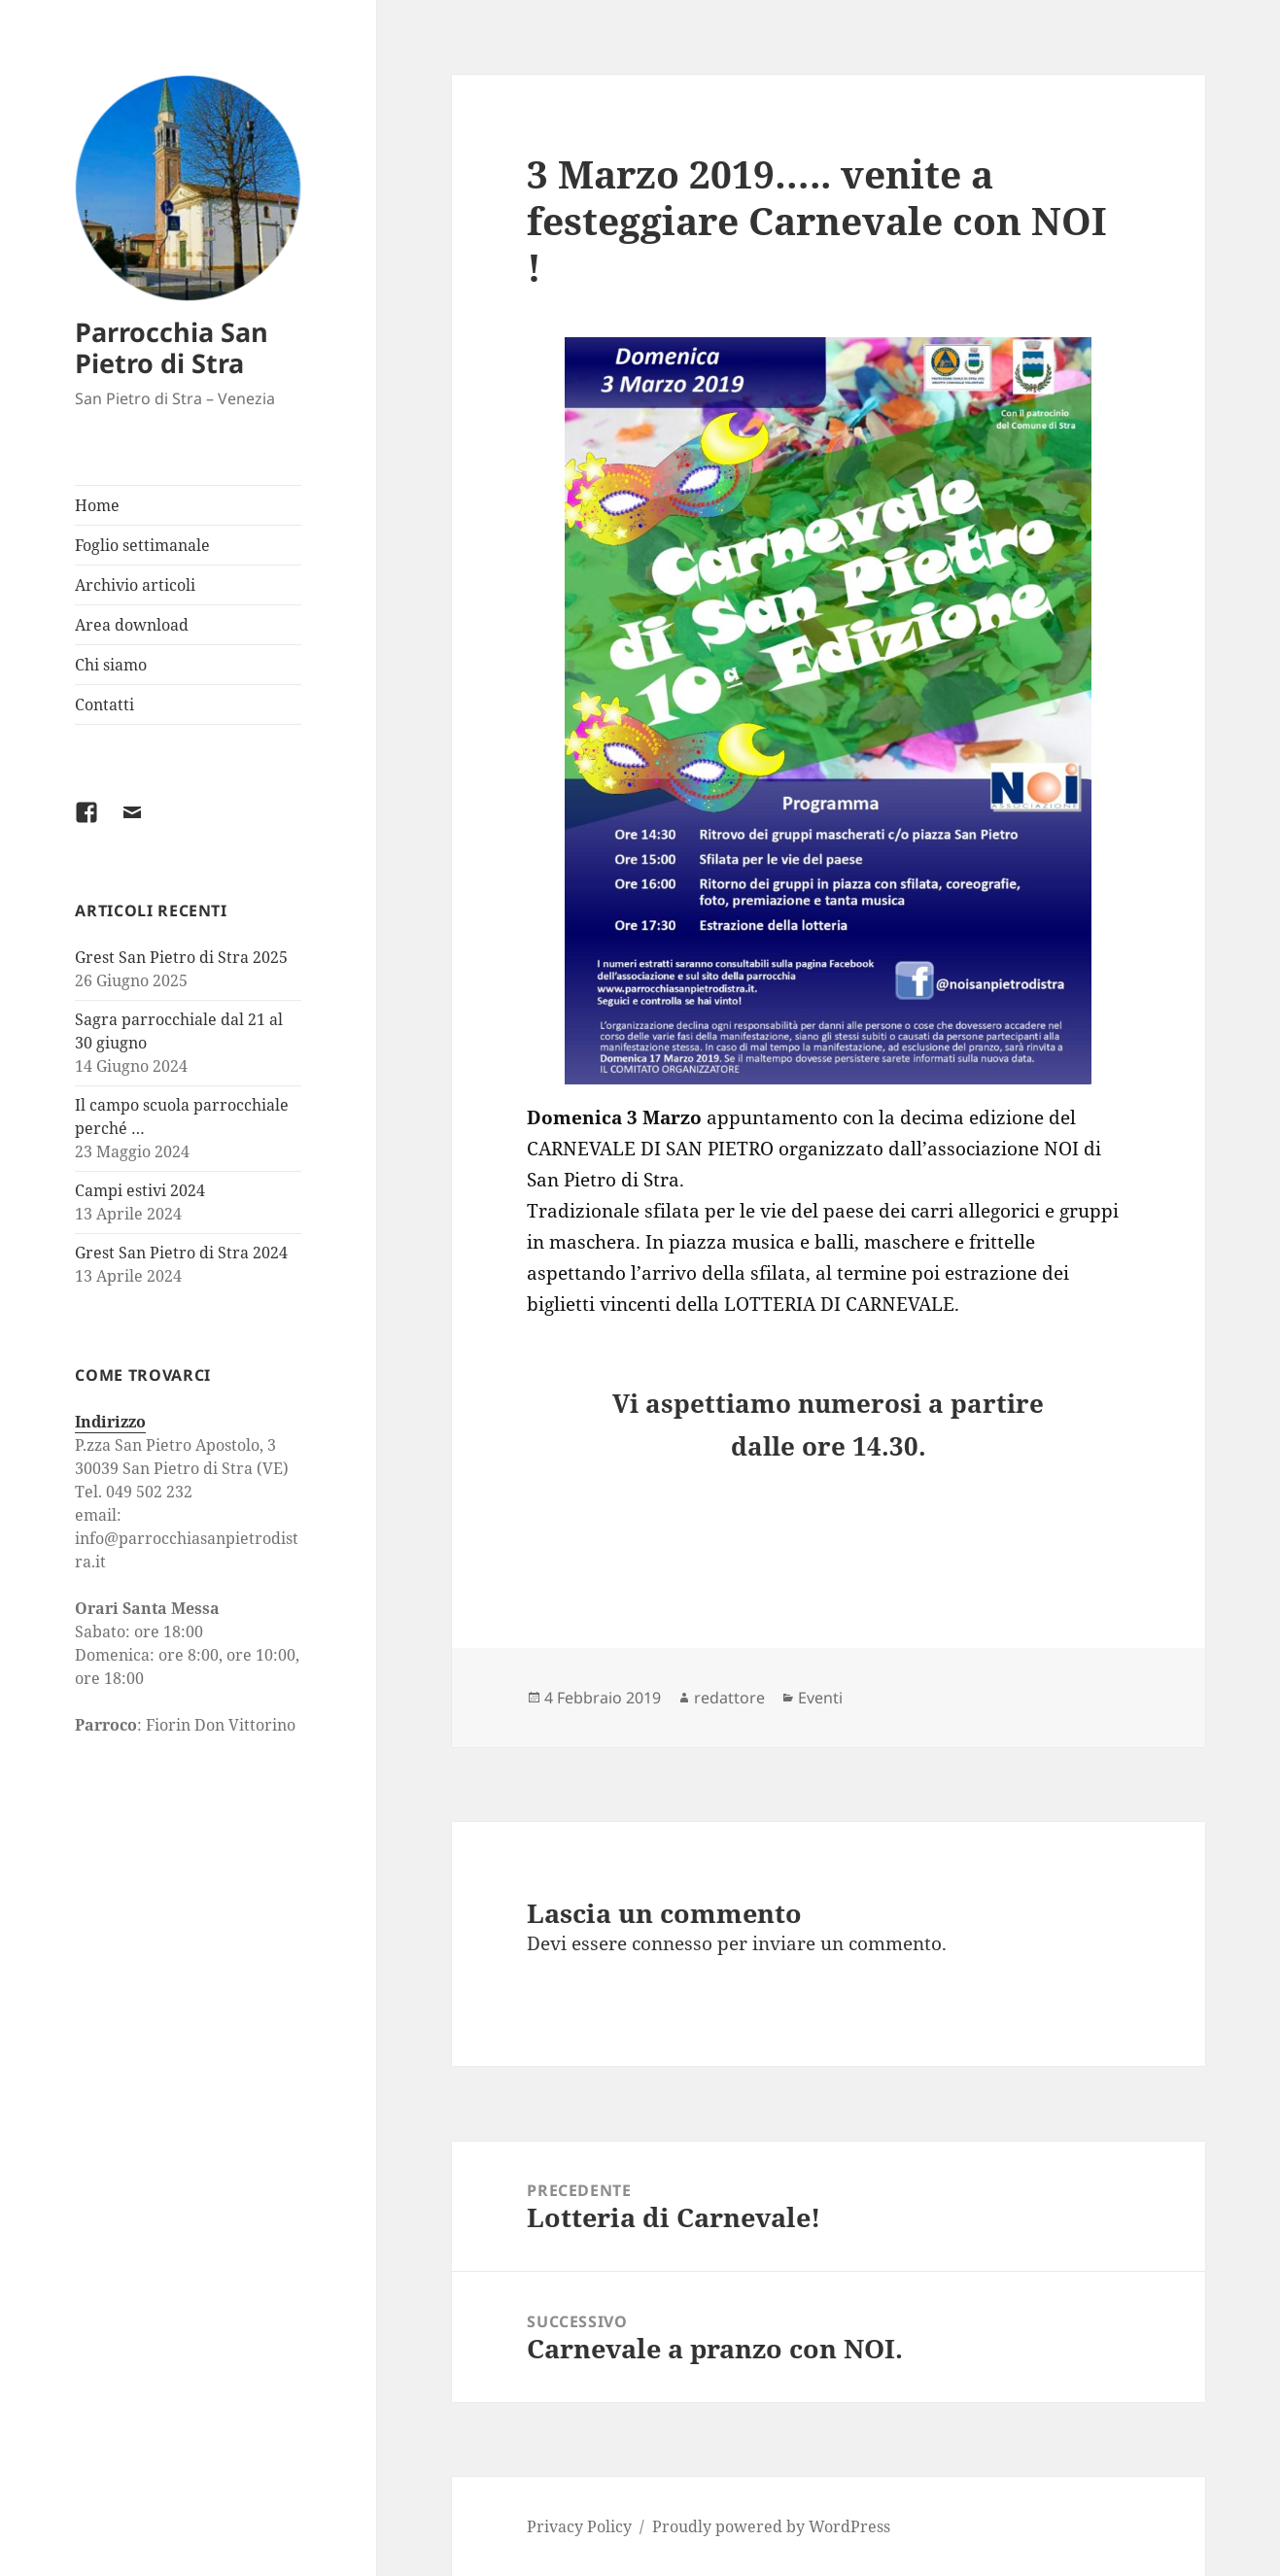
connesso (672, 1943)
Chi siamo (111, 664)
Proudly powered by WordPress (771, 2526)
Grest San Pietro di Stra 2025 (181, 957)
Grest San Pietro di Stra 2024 (181, 1252)
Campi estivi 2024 (140, 1190)
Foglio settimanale (142, 545)
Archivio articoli (135, 585)
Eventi (820, 1697)
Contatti (104, 704)
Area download (132, 624)
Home (97, 505)
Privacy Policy (579, 2526)
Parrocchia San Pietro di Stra (171, 347)
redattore (729, 1697)
